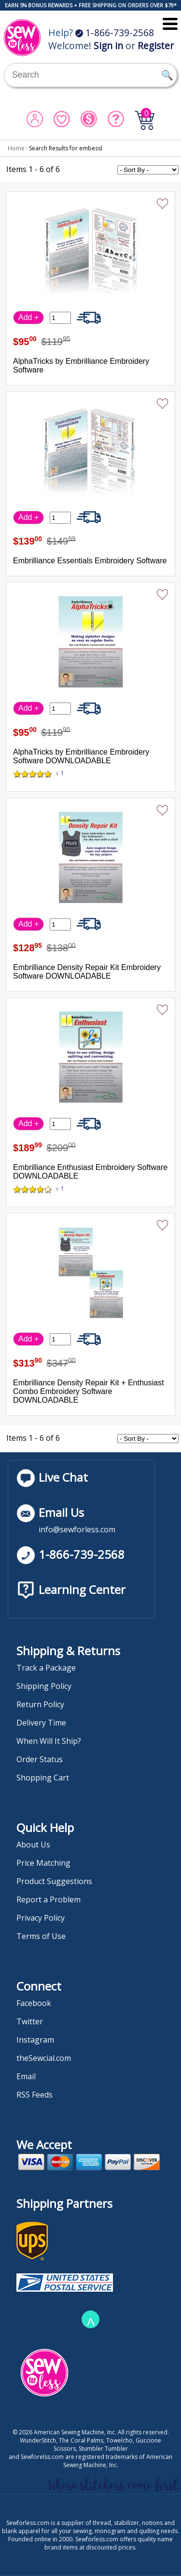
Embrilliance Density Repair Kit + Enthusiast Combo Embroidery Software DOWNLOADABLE (88, 1391)
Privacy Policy (40, 1917)
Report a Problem (48, 1899)
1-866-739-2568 (114, 32)
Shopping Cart (42, 1777)
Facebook (33, 2003)
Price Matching (43, 1863)
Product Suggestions (54, 1881)
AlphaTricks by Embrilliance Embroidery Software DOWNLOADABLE (81, 756)
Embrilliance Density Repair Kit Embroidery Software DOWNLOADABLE (87, 971)
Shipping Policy (43, 1686)
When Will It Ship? (48, 1741)
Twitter (29, 2021)
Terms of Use (41, 1936)
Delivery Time (41, 1722)
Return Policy (40, 1704)
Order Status (39, 1759)
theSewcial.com (43, 2058)
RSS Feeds (34, 2094)
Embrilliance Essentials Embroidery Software (90, 561)
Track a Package (46, 1667)
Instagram (35, 2039)
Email (26, 2076)
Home (16, 148)
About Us (33, 1844)
